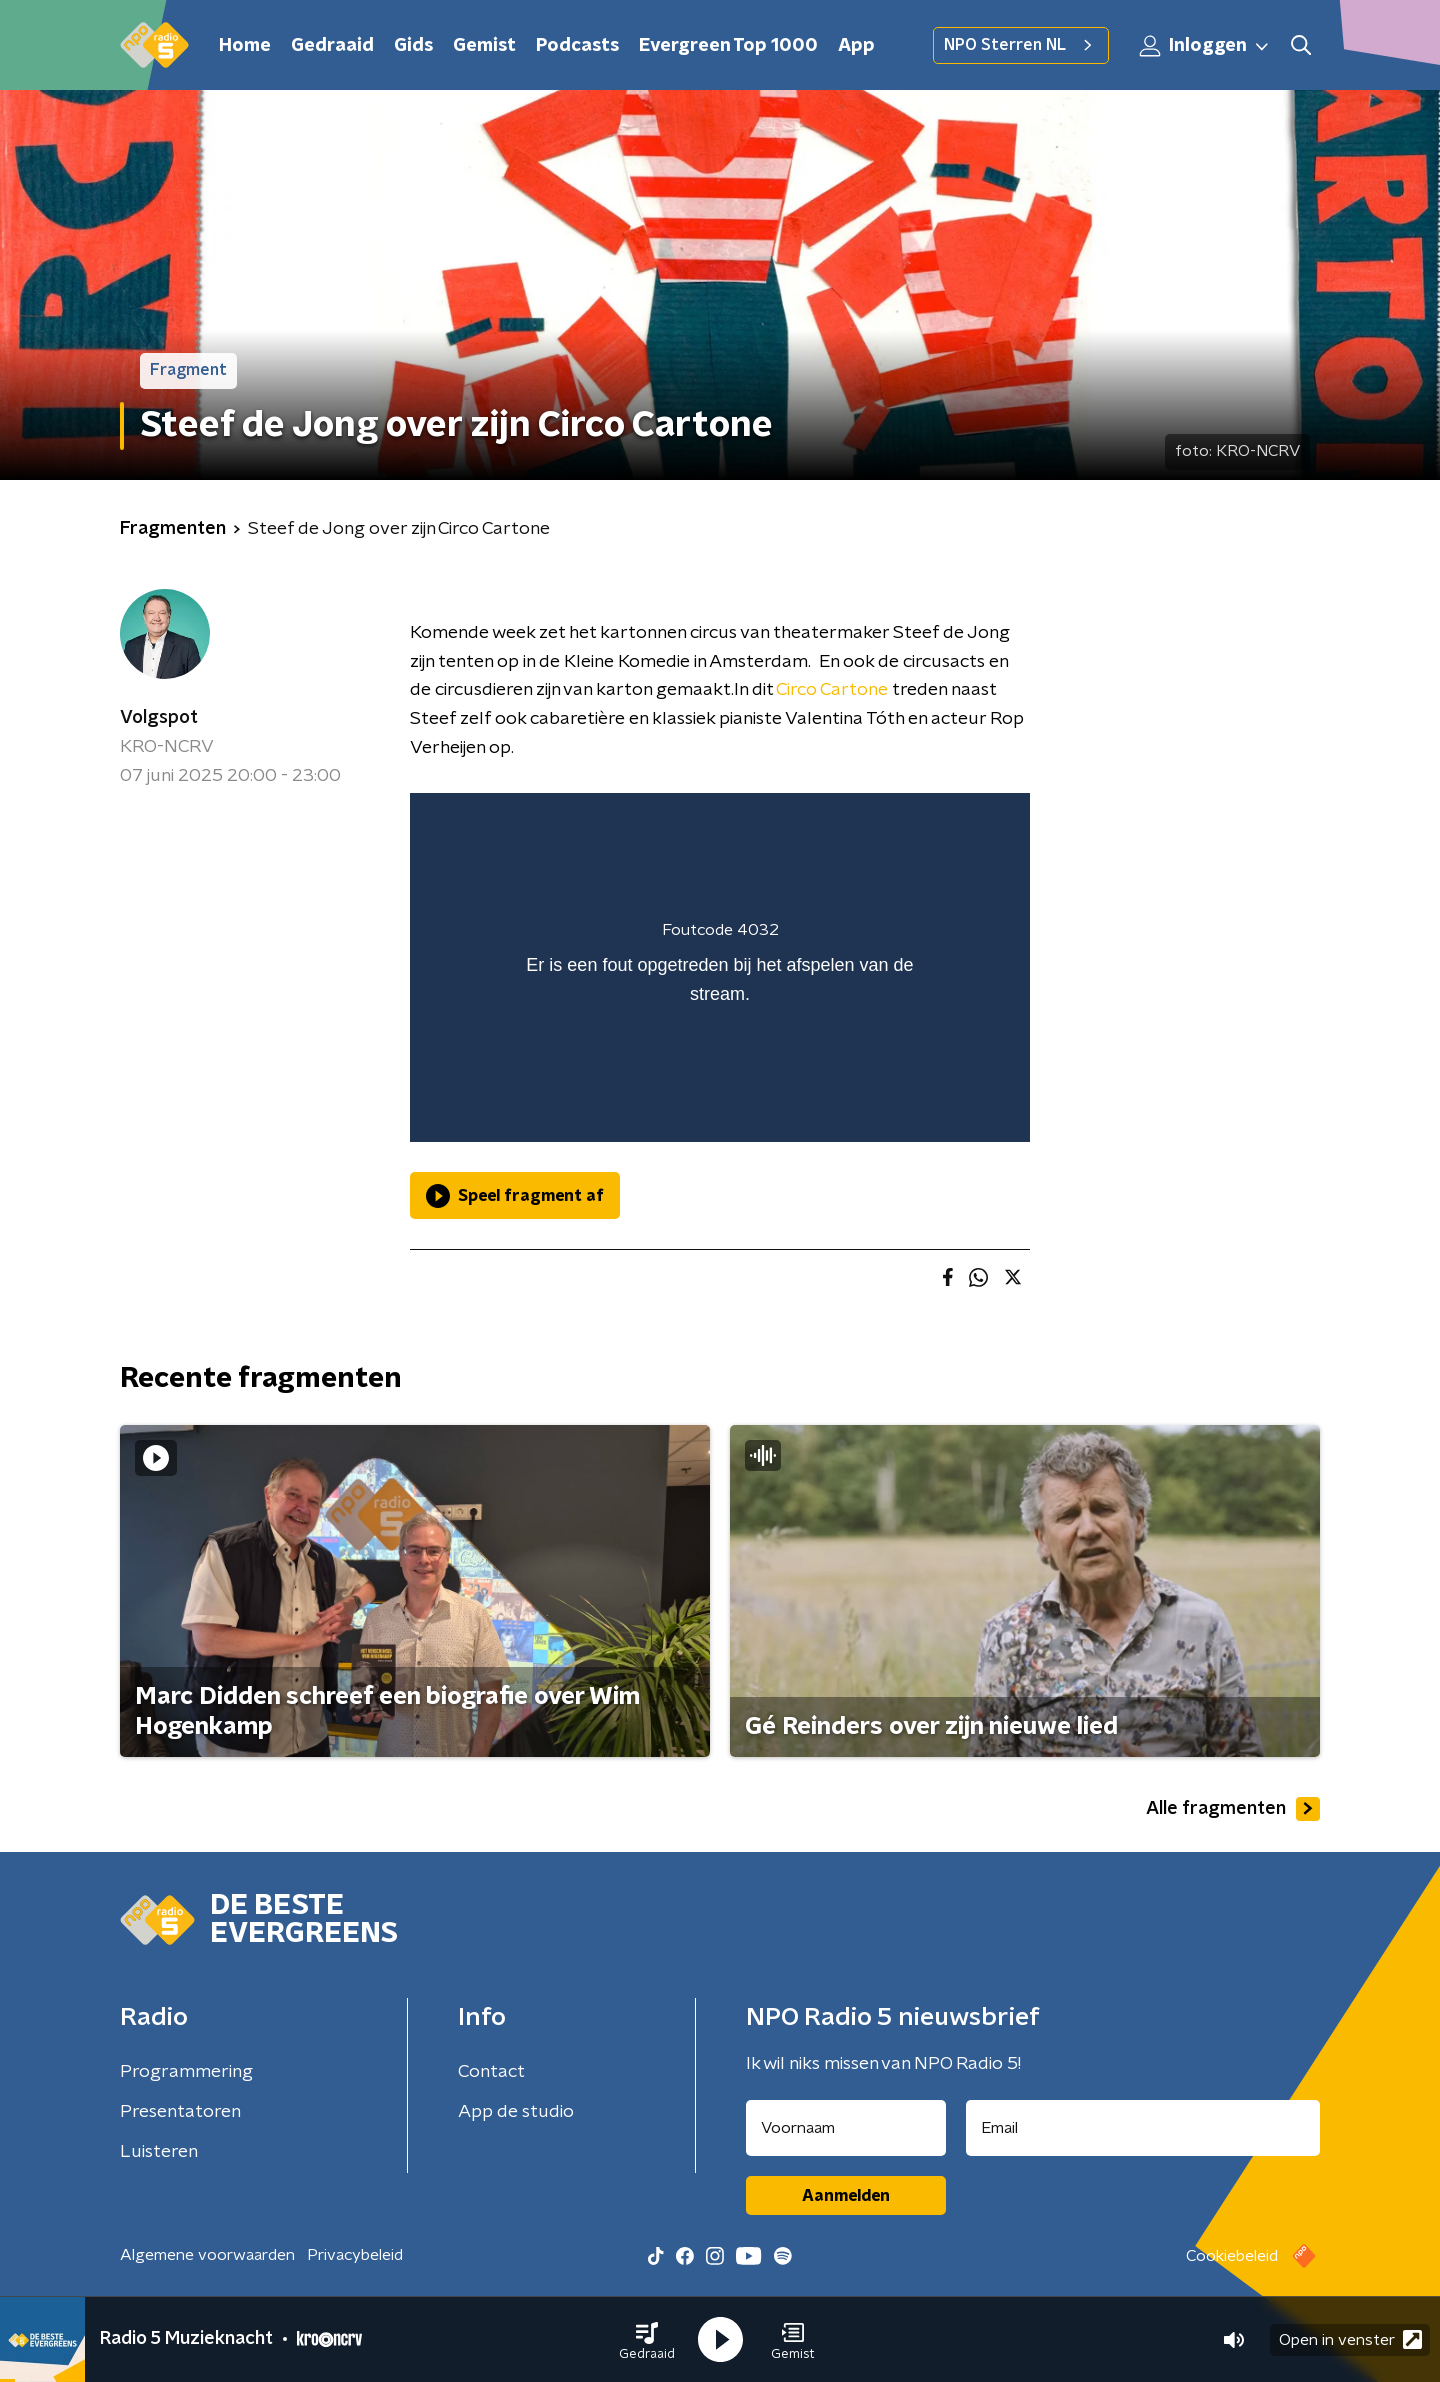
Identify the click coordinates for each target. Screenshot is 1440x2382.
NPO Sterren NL (1021, 45)
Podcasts (577, 46)
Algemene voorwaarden (207, 2255)
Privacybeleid (355, 2255)
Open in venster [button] (1350, 2339)
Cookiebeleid (1232, 2256)
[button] (647, 2340)
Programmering (186, 2072)
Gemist (484, 46)
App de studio (516, 2112)
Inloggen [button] (1205, 46)
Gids (413, 46)
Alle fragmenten (1233, 1809)
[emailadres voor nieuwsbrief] (1143, 2128)
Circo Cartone (832, 690)
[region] (720, 967)
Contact (491, 2072)
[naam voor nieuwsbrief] (846, 2128)
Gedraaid (332, 46)
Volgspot (159, 718)
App (856, 46)
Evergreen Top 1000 (728, 46)
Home (245, 46)
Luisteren (159, 2152)
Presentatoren (180, 2112)
